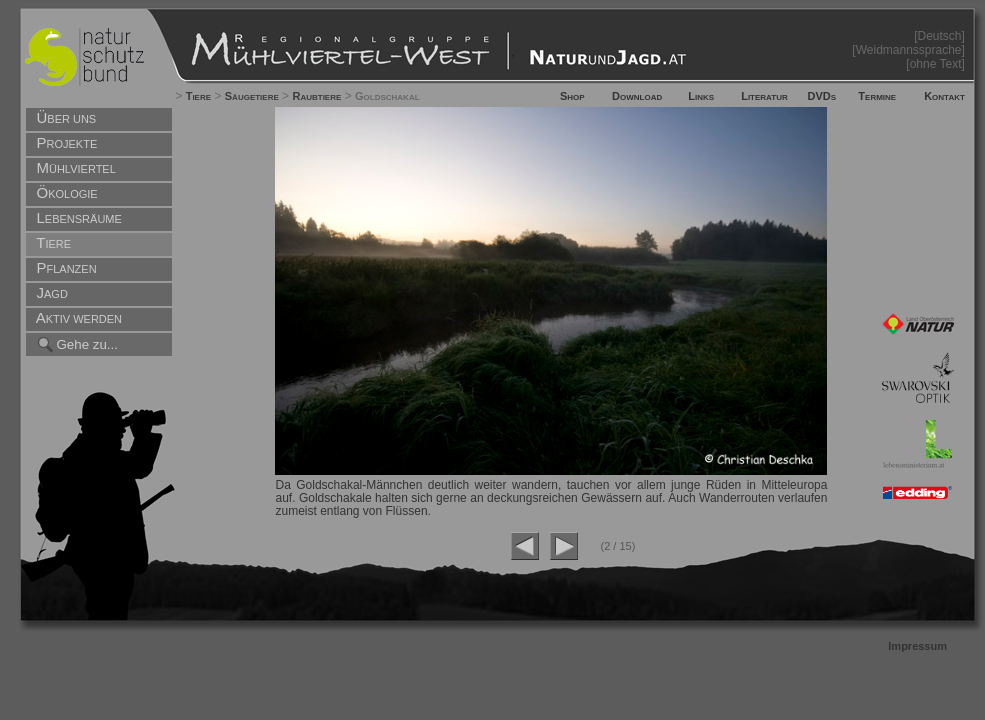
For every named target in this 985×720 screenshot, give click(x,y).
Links (701, 96)
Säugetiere (252, 96)
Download (637, 96)
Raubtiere (316, 96)
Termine (877, 96)
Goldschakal (387, 96)
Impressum (917, 646)
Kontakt (944, 96)
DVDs (822, 96)
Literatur (764, 96)
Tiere (198, 96)
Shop (572, 96)
